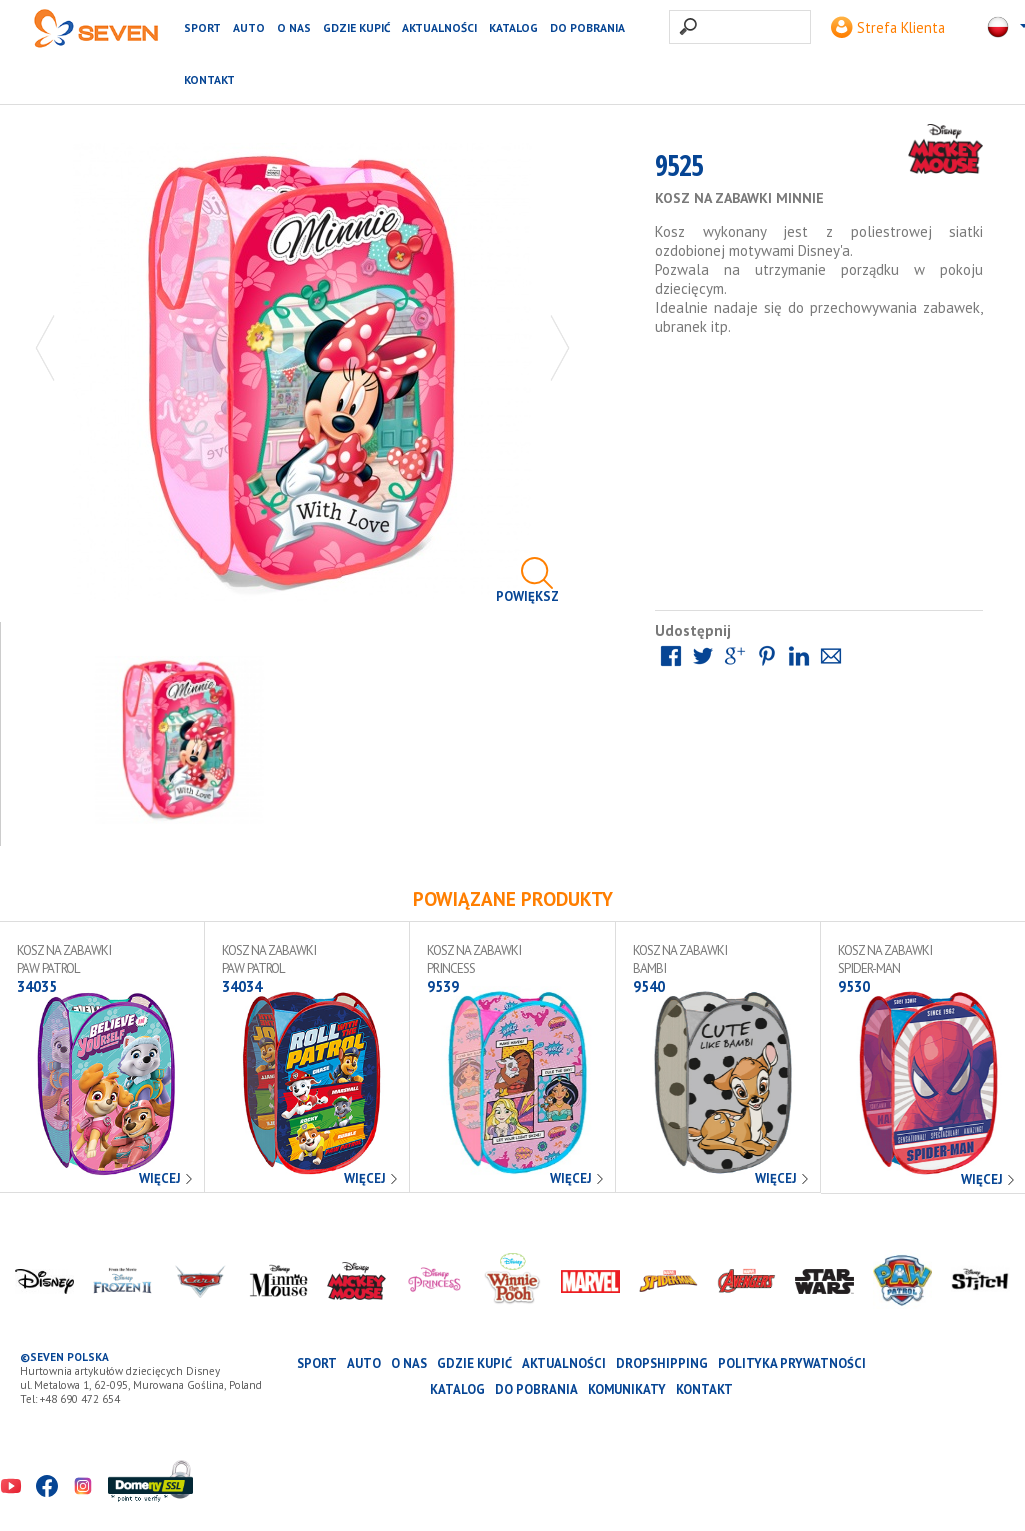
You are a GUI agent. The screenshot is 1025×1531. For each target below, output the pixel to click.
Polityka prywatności (792, 1363)
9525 (679, 171)
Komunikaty (627, 1389)
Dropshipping (662, 1363)
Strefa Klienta (888, 27)
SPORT (202, 27)
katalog (513, 27)
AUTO (249, 27)
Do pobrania (587, 27)
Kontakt (209, 79)
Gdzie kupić (356, 27)
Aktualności (439, 27)
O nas (294, 27)
